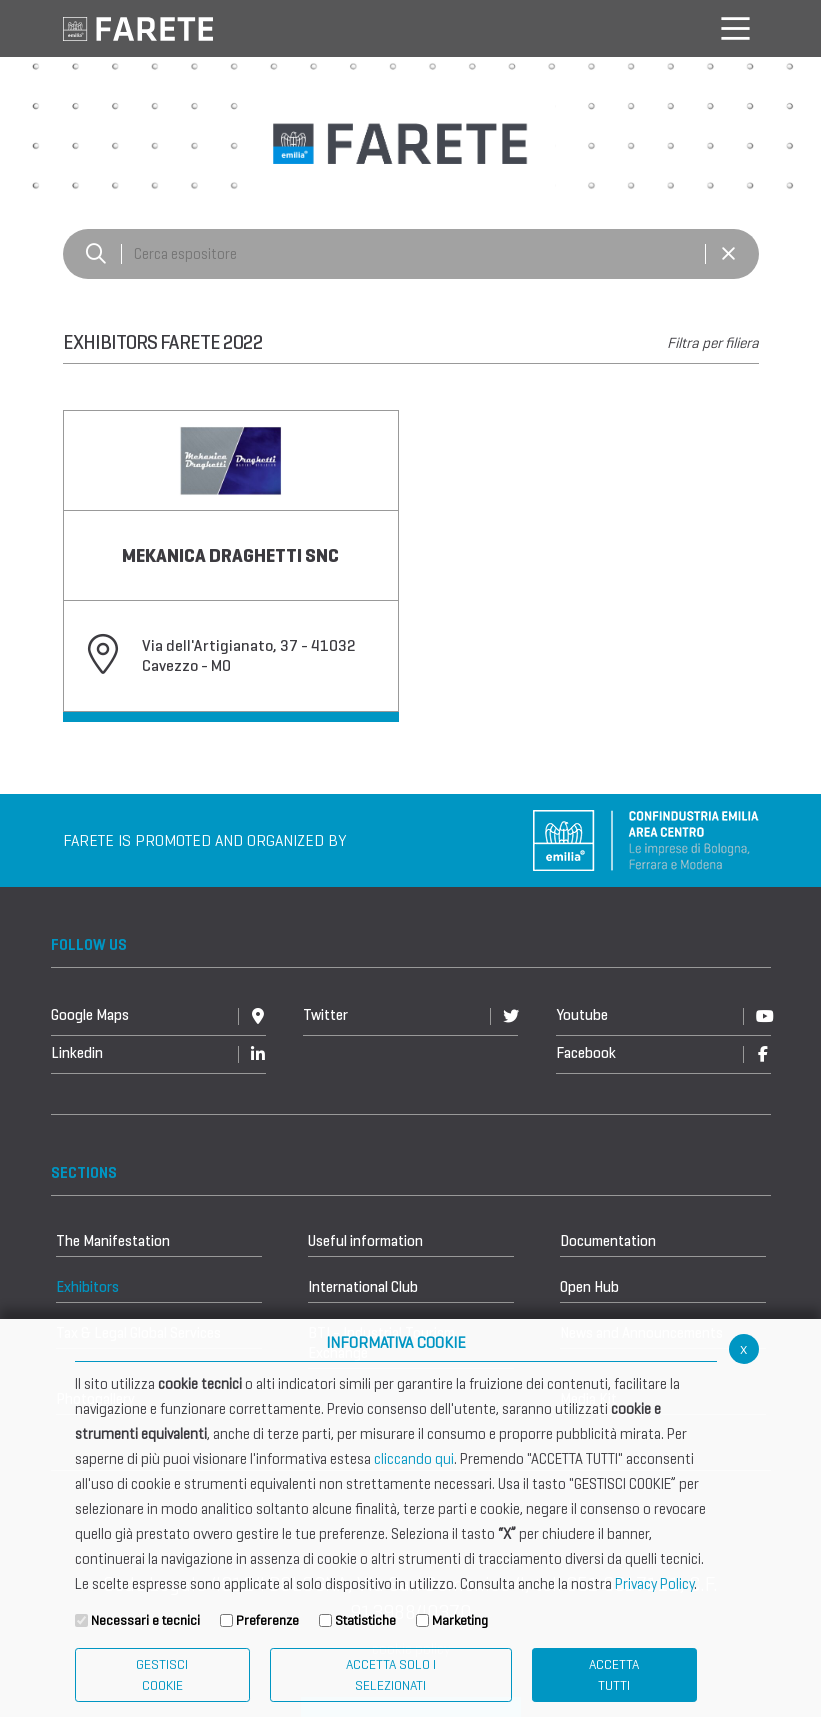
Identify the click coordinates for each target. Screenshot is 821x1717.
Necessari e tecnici (145, 1620)
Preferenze (267, 1620)
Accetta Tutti (614, 1675)
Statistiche (365, 1620)
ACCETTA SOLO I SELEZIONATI (391, 1675)
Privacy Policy (654, 1584)
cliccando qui (414, 1459)
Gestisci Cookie (162, 1675)
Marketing (460, 1620)
